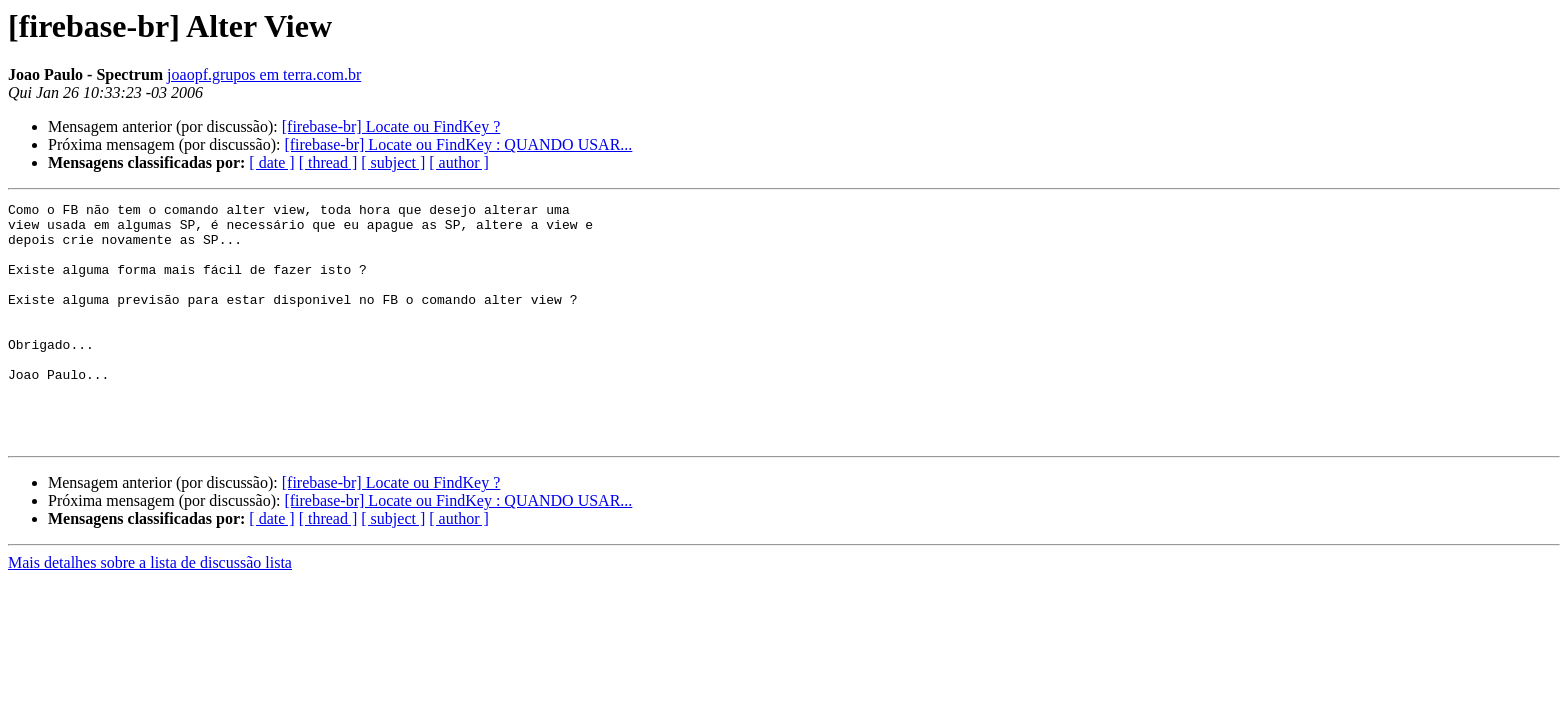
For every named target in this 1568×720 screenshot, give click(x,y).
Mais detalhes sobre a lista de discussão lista (150, 610)
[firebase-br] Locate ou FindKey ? (391, 126)
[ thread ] (328, 162)
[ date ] (271, 162)
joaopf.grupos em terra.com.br (264, 74)
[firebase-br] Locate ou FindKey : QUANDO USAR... (458, 144)
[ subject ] (393, 162)
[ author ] (459, 162)
